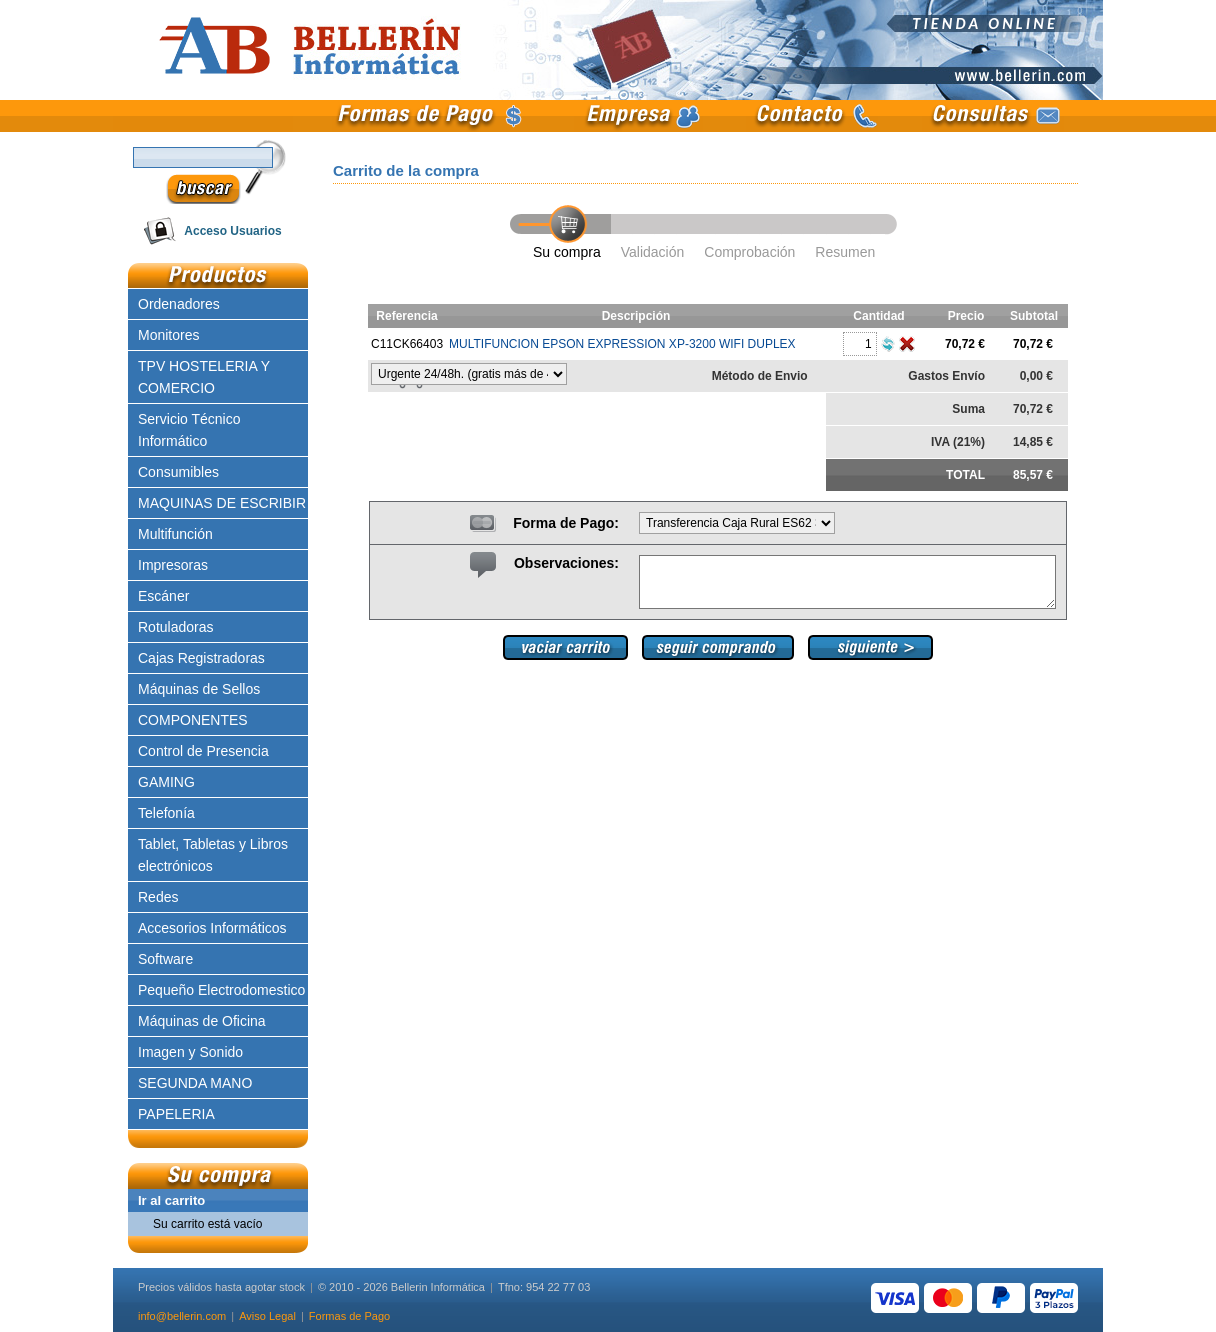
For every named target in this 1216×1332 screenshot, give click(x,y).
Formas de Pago (349, 1316)
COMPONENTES (193, 720)
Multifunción (175, 534)
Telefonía (166, 813)
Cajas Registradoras (201, 658)
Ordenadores (179, 304)
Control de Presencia (203, 751)
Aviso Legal (267, 1316)
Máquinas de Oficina (202, 1021)
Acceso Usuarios (232, 231)
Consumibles (178, 472)
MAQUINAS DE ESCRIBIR (222, 503)
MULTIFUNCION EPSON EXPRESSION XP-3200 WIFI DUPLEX (622, 344)
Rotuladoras (176, 627)
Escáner (163, 596)
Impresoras (173, 565)
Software (165, 959)
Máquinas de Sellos (199, 689)
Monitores (168, 335)
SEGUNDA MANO (195, 1083)
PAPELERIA (176, 1114)
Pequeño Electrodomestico (221, 990)
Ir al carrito (171, 1200)
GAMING (166, 782)
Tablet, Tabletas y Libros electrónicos (213, 855)
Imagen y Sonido (190, 1052)
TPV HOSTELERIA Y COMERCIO (204, 377)
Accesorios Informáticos (212, 928)
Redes (158, 897)
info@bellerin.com (182, 1316)
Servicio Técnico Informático (189, 430)
